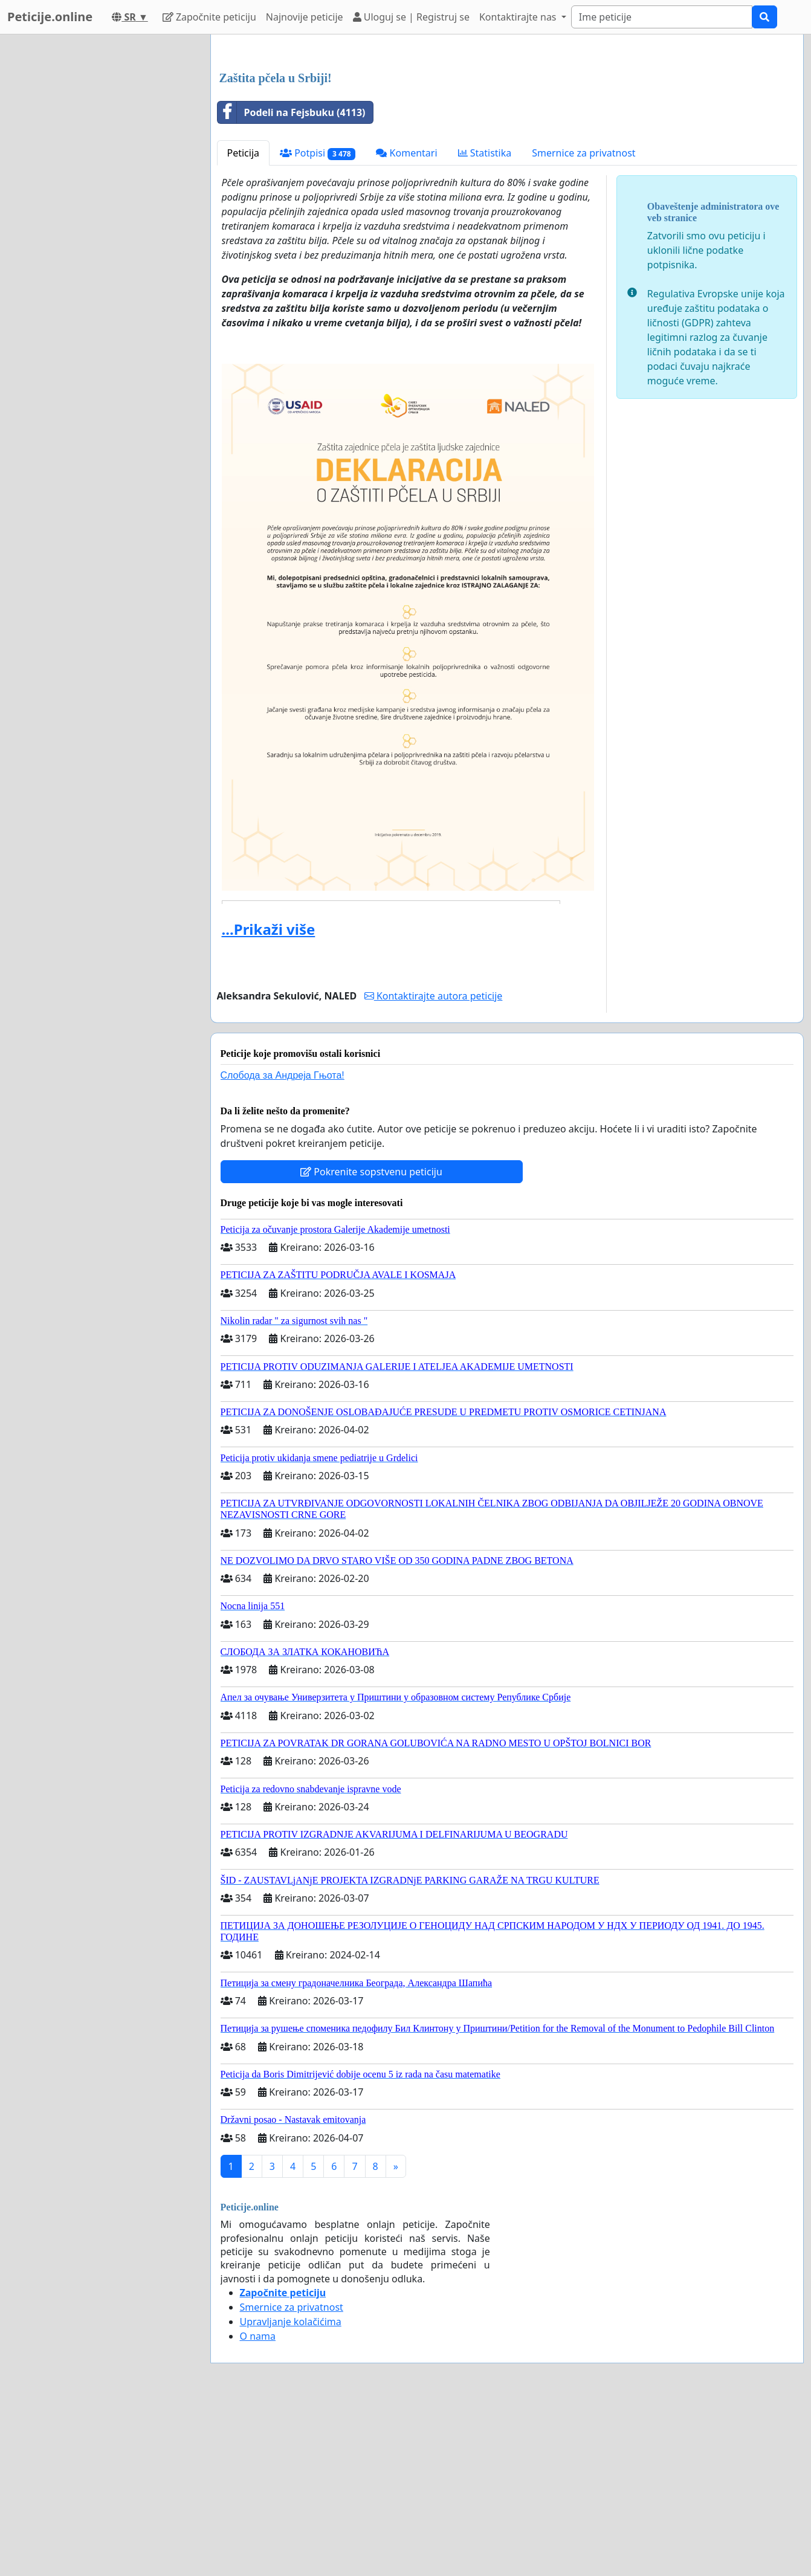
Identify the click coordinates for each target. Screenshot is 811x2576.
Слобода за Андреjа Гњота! (282, 1244)
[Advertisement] (507, 138)
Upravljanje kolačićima (290, 2490)
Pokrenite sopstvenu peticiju (371, 1341)
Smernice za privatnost (583, 322)
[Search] (661, 16)
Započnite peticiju (209, 17)
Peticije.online (49, 16)
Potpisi (317, 322)
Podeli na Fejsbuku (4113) (292, 281)
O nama (258, 2505)
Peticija (243, 322)
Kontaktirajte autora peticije (433, 1165)
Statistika (485, 322)
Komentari (406, 322)
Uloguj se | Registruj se (411, 17)
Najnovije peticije (304, 17)
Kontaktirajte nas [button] (519, 17)
